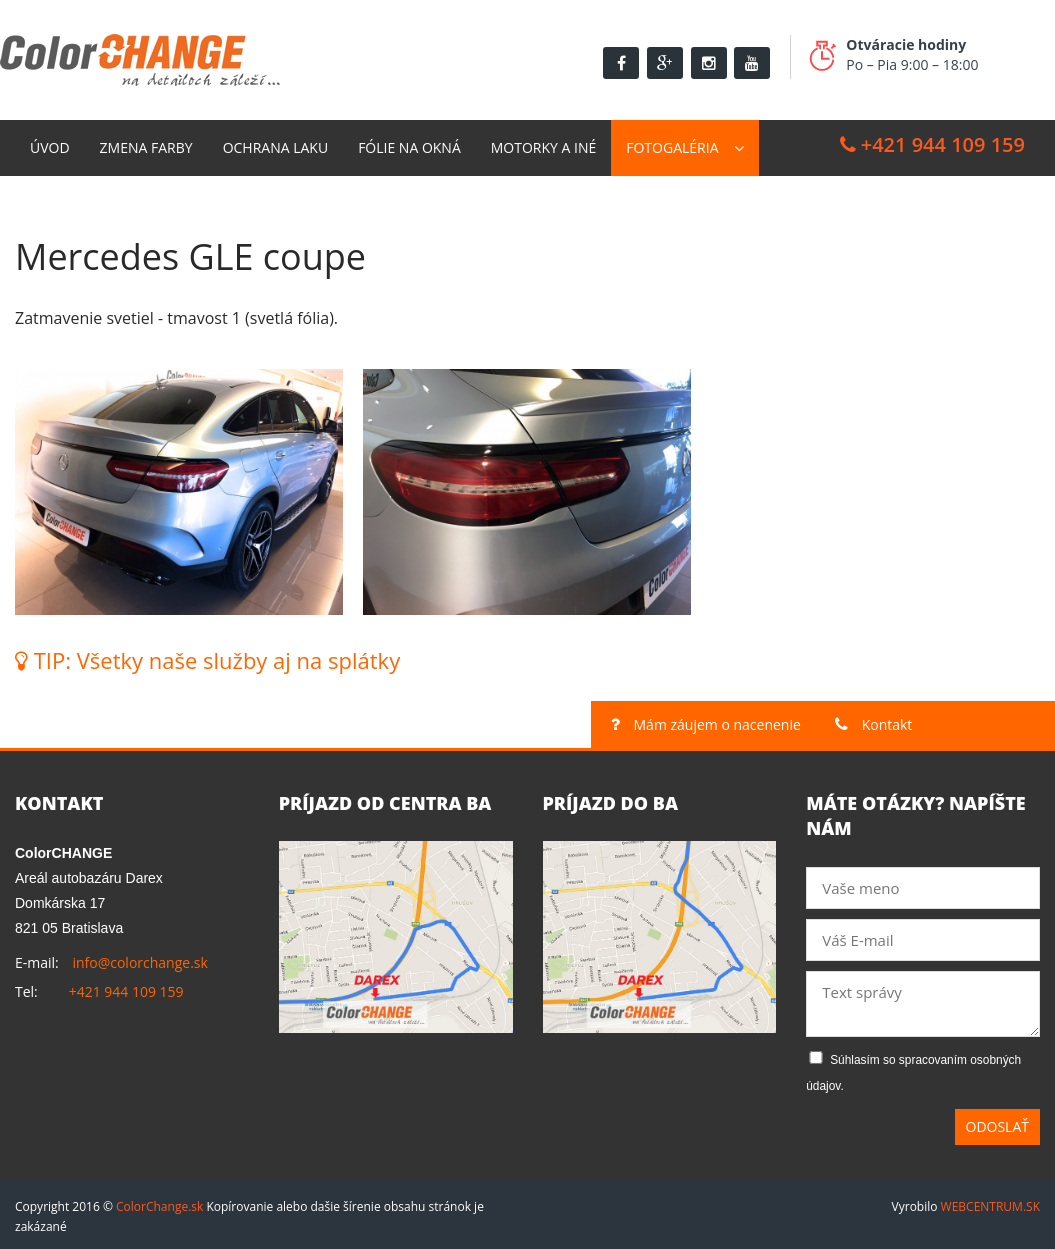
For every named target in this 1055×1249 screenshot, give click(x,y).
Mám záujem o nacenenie (706, 720)
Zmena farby (146, 142)
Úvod (50, 142)
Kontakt (61, 198)
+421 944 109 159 (932, 139)
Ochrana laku (276, 142)
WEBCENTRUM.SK (990, 1201)
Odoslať (998, 1121)
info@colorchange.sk (139, 958)
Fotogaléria (672, 142)
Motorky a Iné (543, 142)
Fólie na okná (409, 142)
